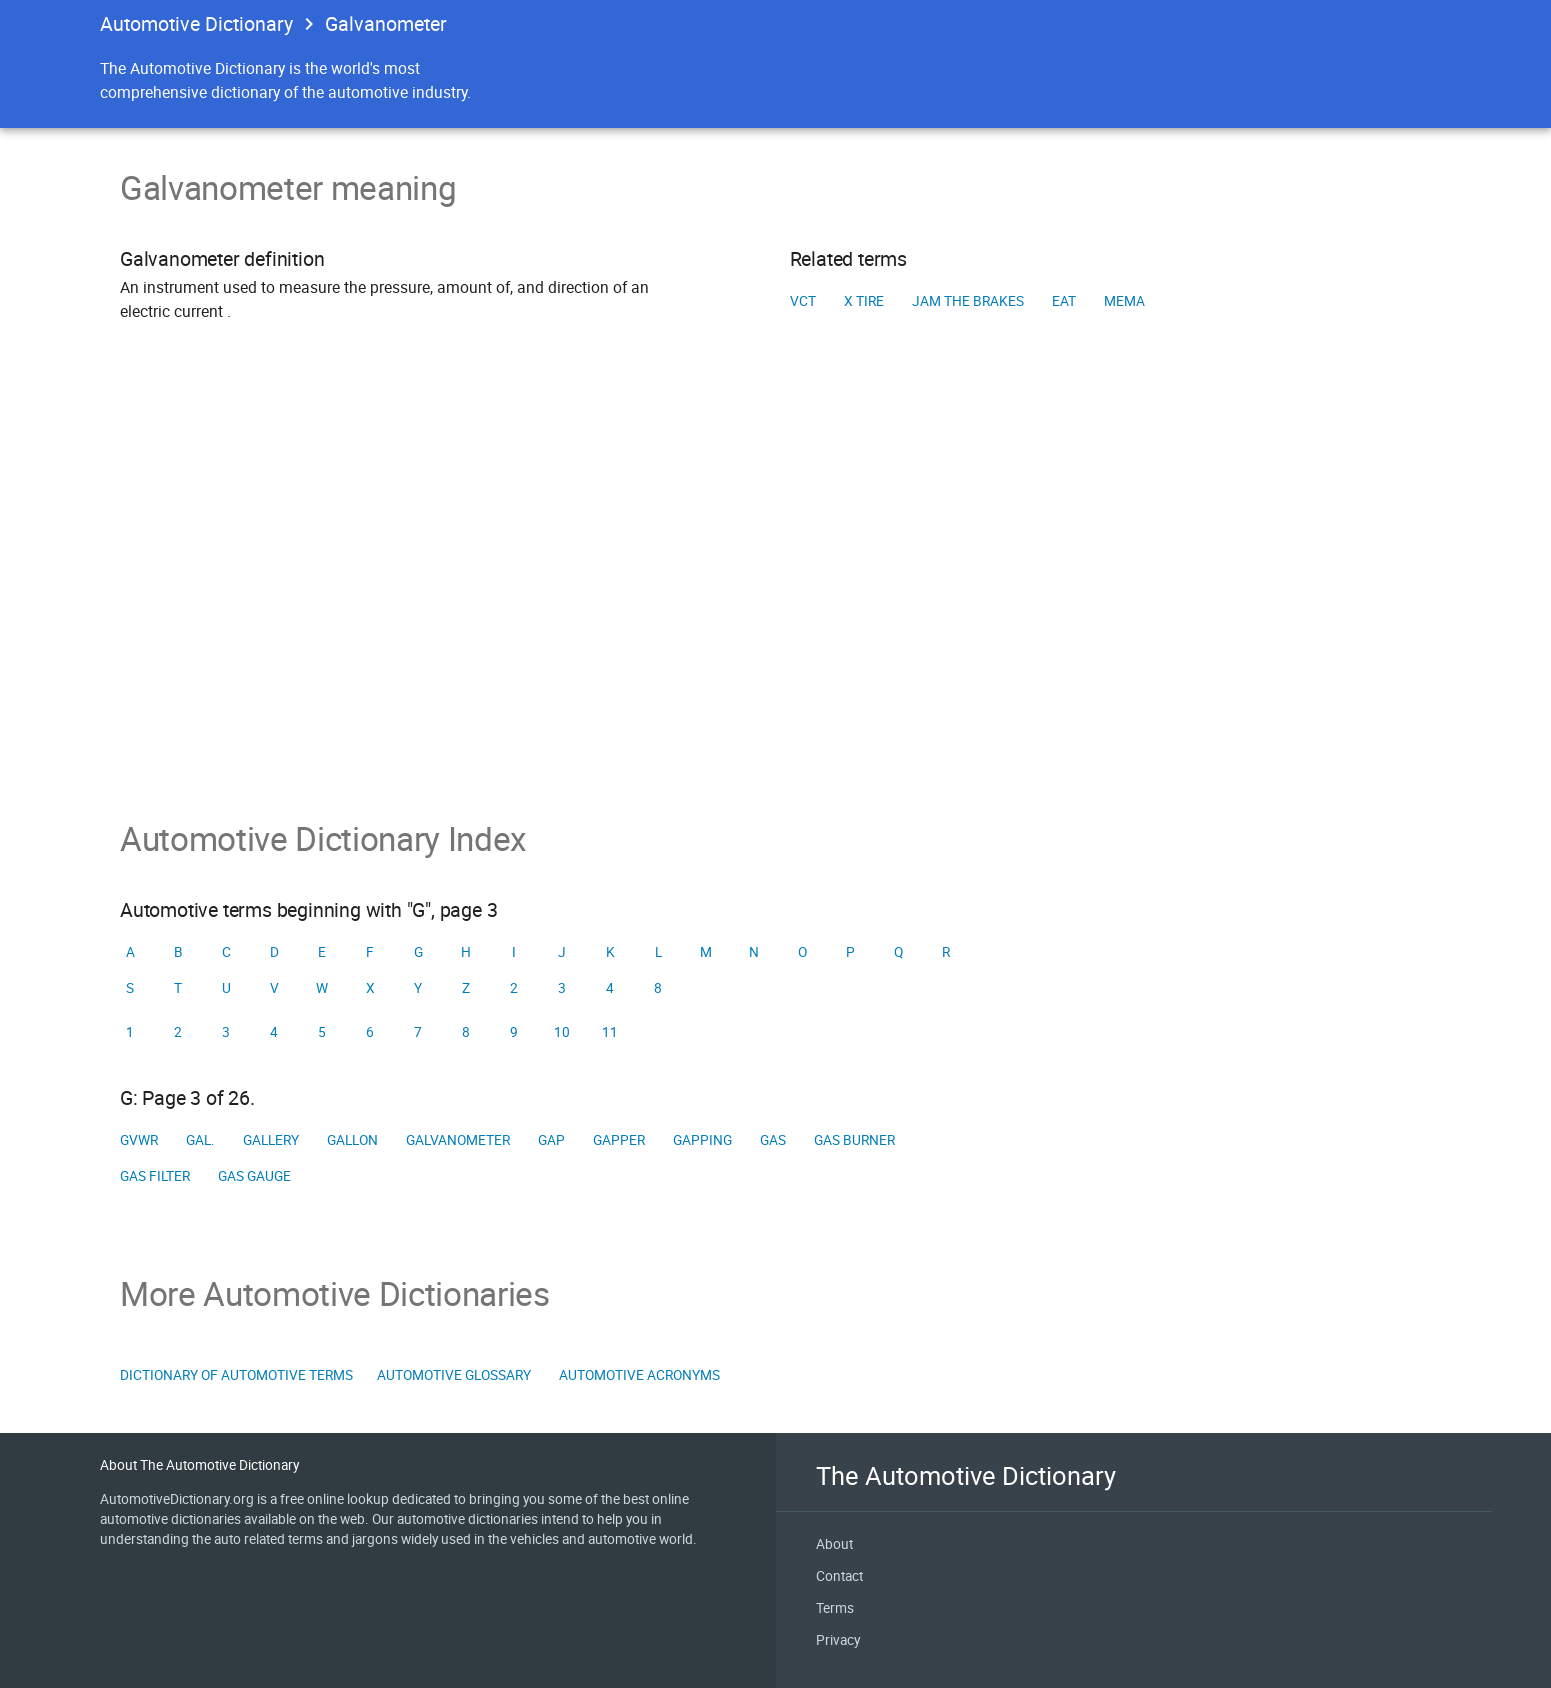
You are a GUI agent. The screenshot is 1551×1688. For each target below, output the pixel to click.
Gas (773, 1140)
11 (610, 1032)
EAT (1064, 301)
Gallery (271, 1140)
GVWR (139, 1140)
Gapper (619, 1140)
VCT (803, 301)
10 (562, 1032)
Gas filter (155, 1176)
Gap (551, 1140)
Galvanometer (458, 1140)
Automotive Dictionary (196, 23)
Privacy (838, 1640)
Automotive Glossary (454, 1375)
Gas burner (854, 1140)
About (834, 1544)
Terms (835, 1608)
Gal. (200, 1140)
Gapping (702, 1140)
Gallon (352, 1140)
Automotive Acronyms (639, 1375)
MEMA (1124, 301)
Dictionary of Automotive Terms (236, 1375)
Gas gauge (254, 1176)
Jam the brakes (968, 301)
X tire (864, 301)
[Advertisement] (776, 599)
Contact (839, 1576)
